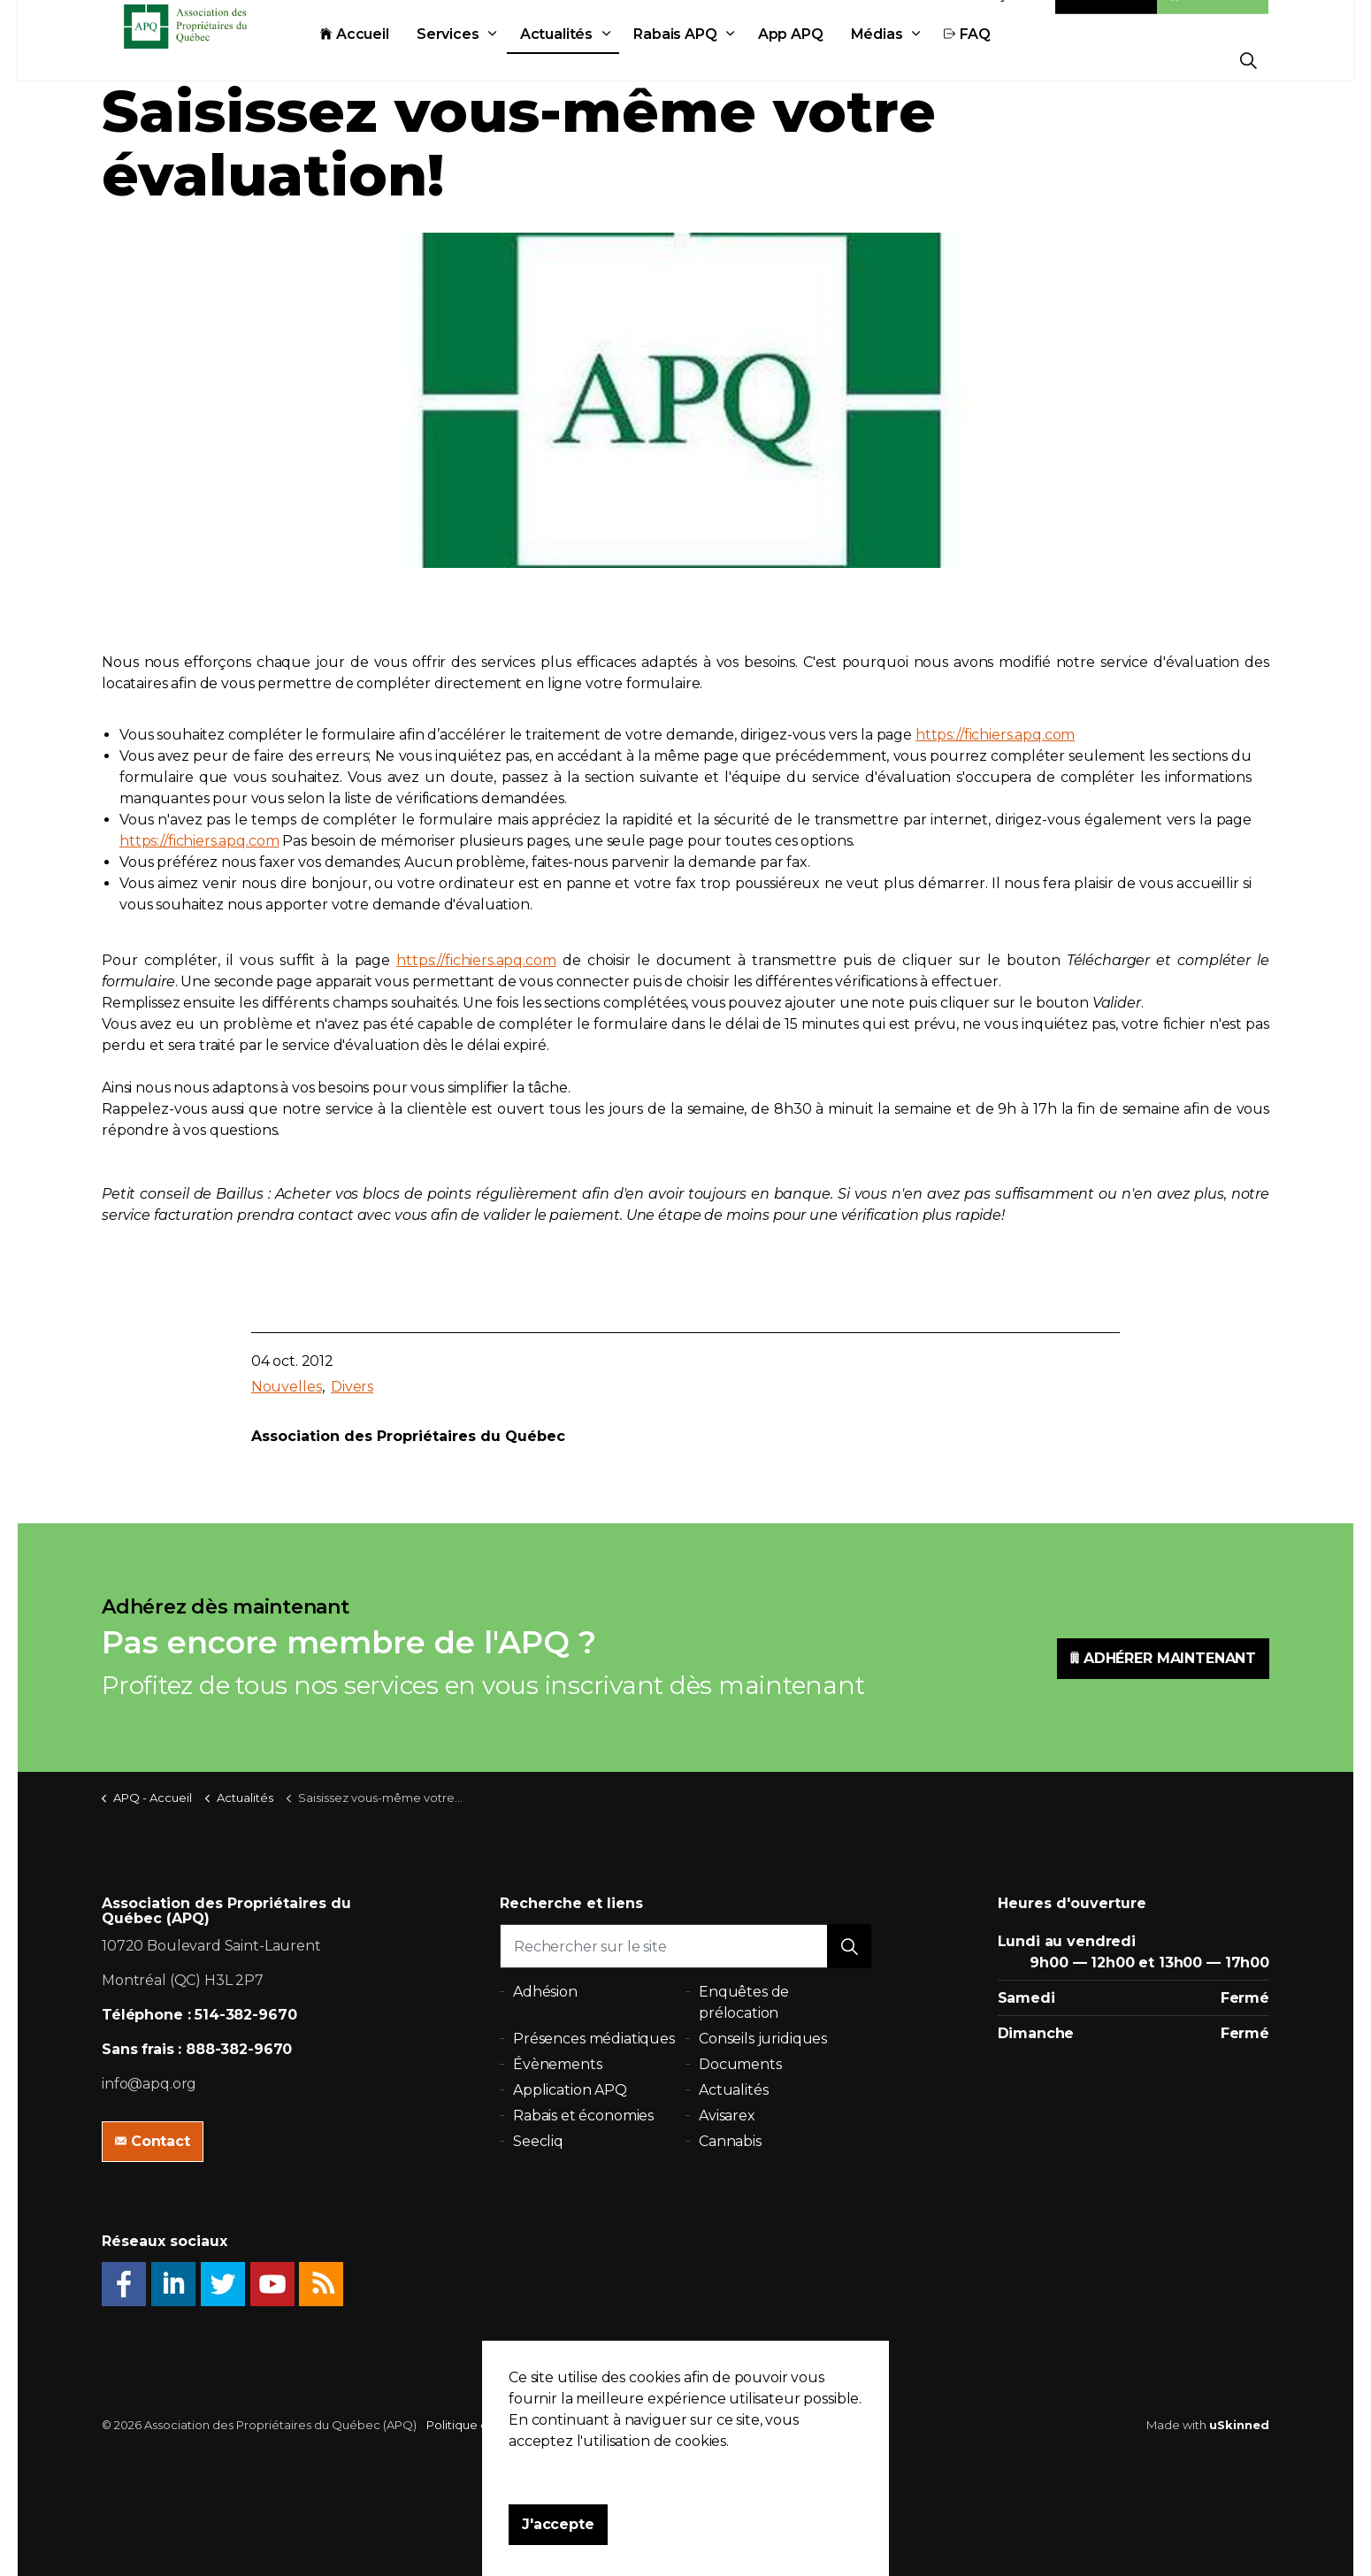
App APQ (829, 59)
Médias (916, 59)
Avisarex (727, 2115)
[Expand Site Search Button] (1248, 60)
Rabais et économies (583, 2115)
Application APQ (570, 2090)
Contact (1106, 20)
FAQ (1006, 59)
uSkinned (1239, 2425)
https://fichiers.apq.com (995, 734)
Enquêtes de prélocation (744, 2002)
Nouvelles (286, 1386)
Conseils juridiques (763, 2038)
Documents (740, 2064)
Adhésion (1213, 20)
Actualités (595, 59)
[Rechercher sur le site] (685, 1946)
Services (487, 59)
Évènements (557, 2064)
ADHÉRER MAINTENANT (1163, 1658)
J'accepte (558, 2546)
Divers (352, 1386)
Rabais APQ (714, 59)
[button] (849, 1946)
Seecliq (538, 2141)
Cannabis (730, 2141)
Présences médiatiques (594, 2038)
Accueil (393, 59)
